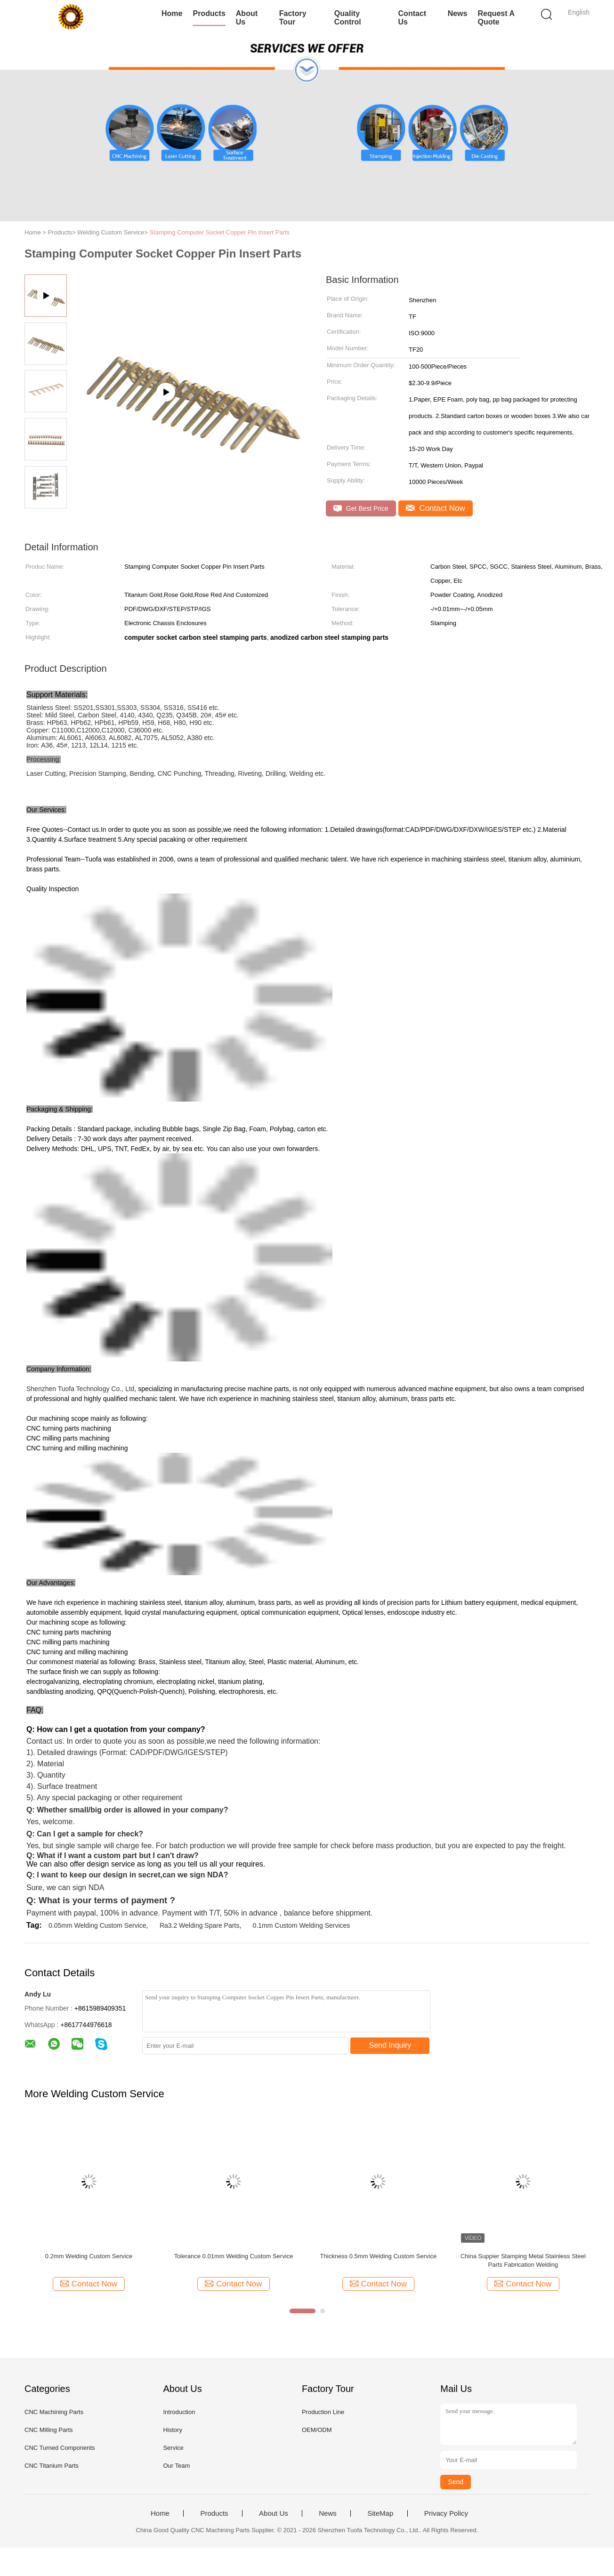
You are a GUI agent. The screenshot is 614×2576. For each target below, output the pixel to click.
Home (172, 13)
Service (173, 2447)
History (172, 2429)
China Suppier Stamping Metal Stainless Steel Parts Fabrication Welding (523, 2260)
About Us (247, 17)
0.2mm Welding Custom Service (88, 2256)
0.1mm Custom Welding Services (301, 1925)
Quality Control (347, 17)
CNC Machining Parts (53, 2411)
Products (209, 13)
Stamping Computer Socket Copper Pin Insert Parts (219, 232)
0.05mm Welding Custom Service (97, 1925)
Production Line (323, 2411)
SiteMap (380, 2513)
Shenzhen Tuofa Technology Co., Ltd (80, 1389)
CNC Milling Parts (48, 2429)
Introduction (179, 2411)
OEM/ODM (317, 2429)
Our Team (176, 2465)
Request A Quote (495, 17)
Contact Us (412, 17)
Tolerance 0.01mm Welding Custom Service (233, 2256)
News (458, 13)
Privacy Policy (446, 2513)
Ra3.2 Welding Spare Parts (199, 1925)
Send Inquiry (390, 2045)
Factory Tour (293, 17)
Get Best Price (360, 509)
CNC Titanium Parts (51, 2465)
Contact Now (435, 508)
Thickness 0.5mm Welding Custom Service (378, 2256)
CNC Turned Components (59, 2447)
